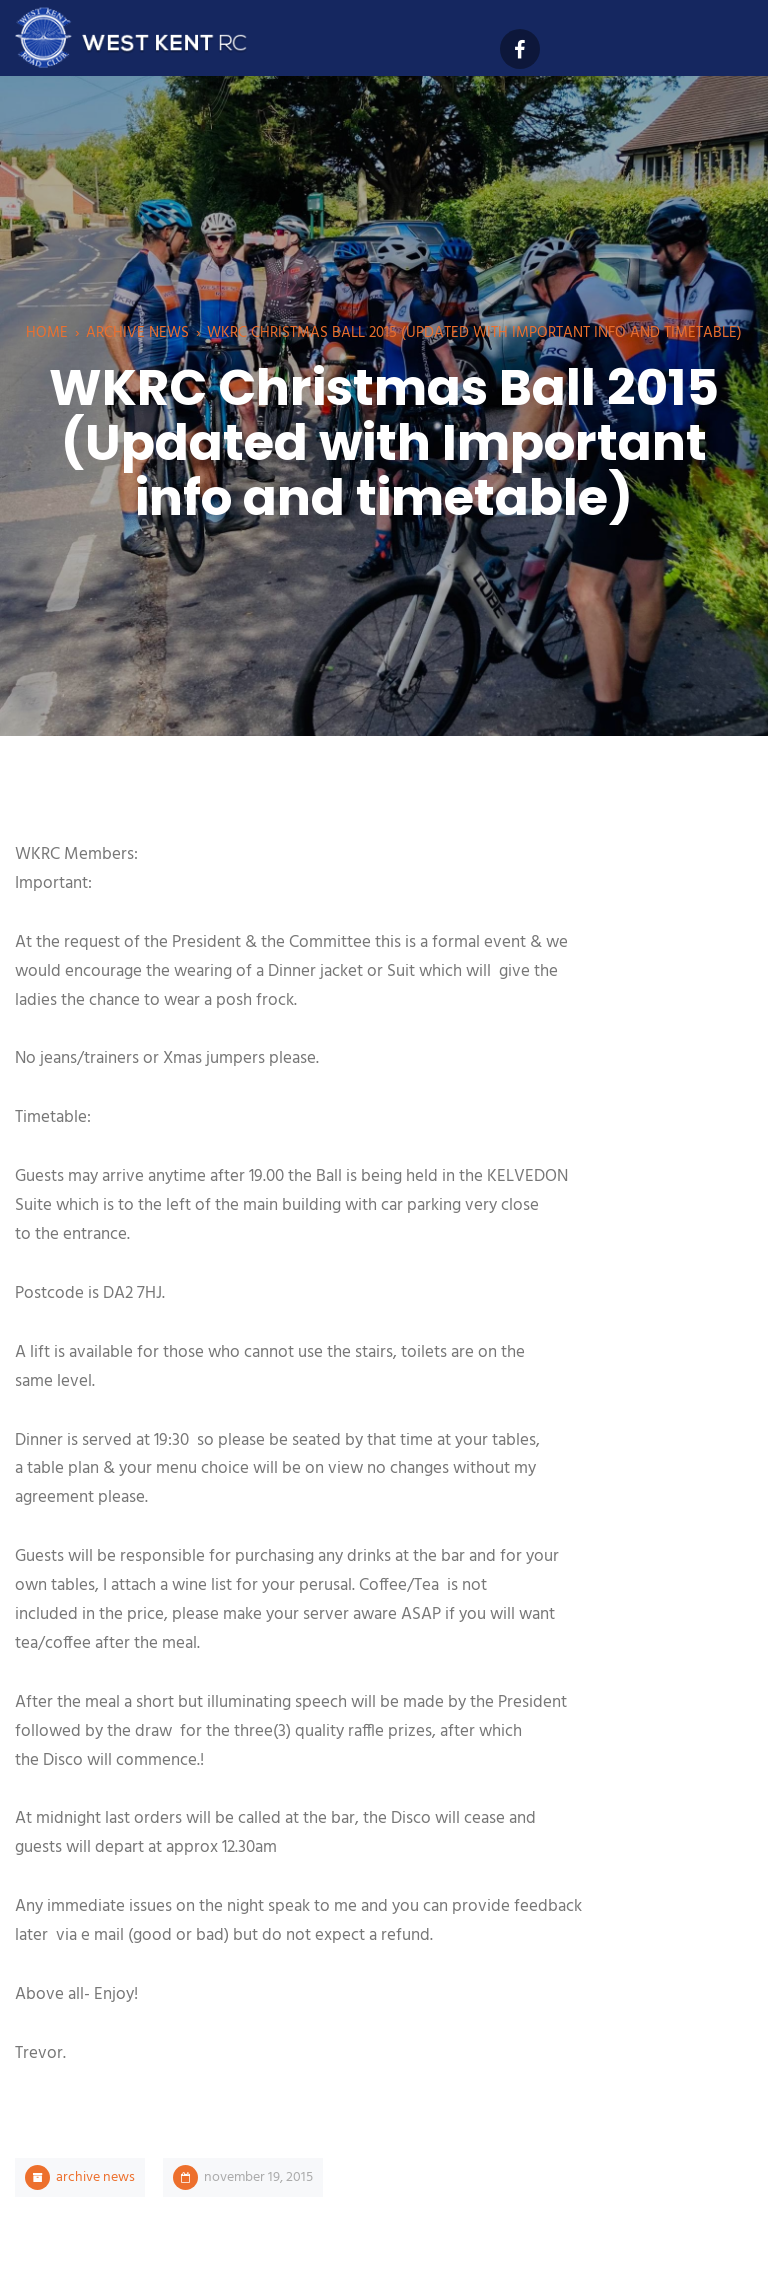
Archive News (137, 333)
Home (47, 333)
